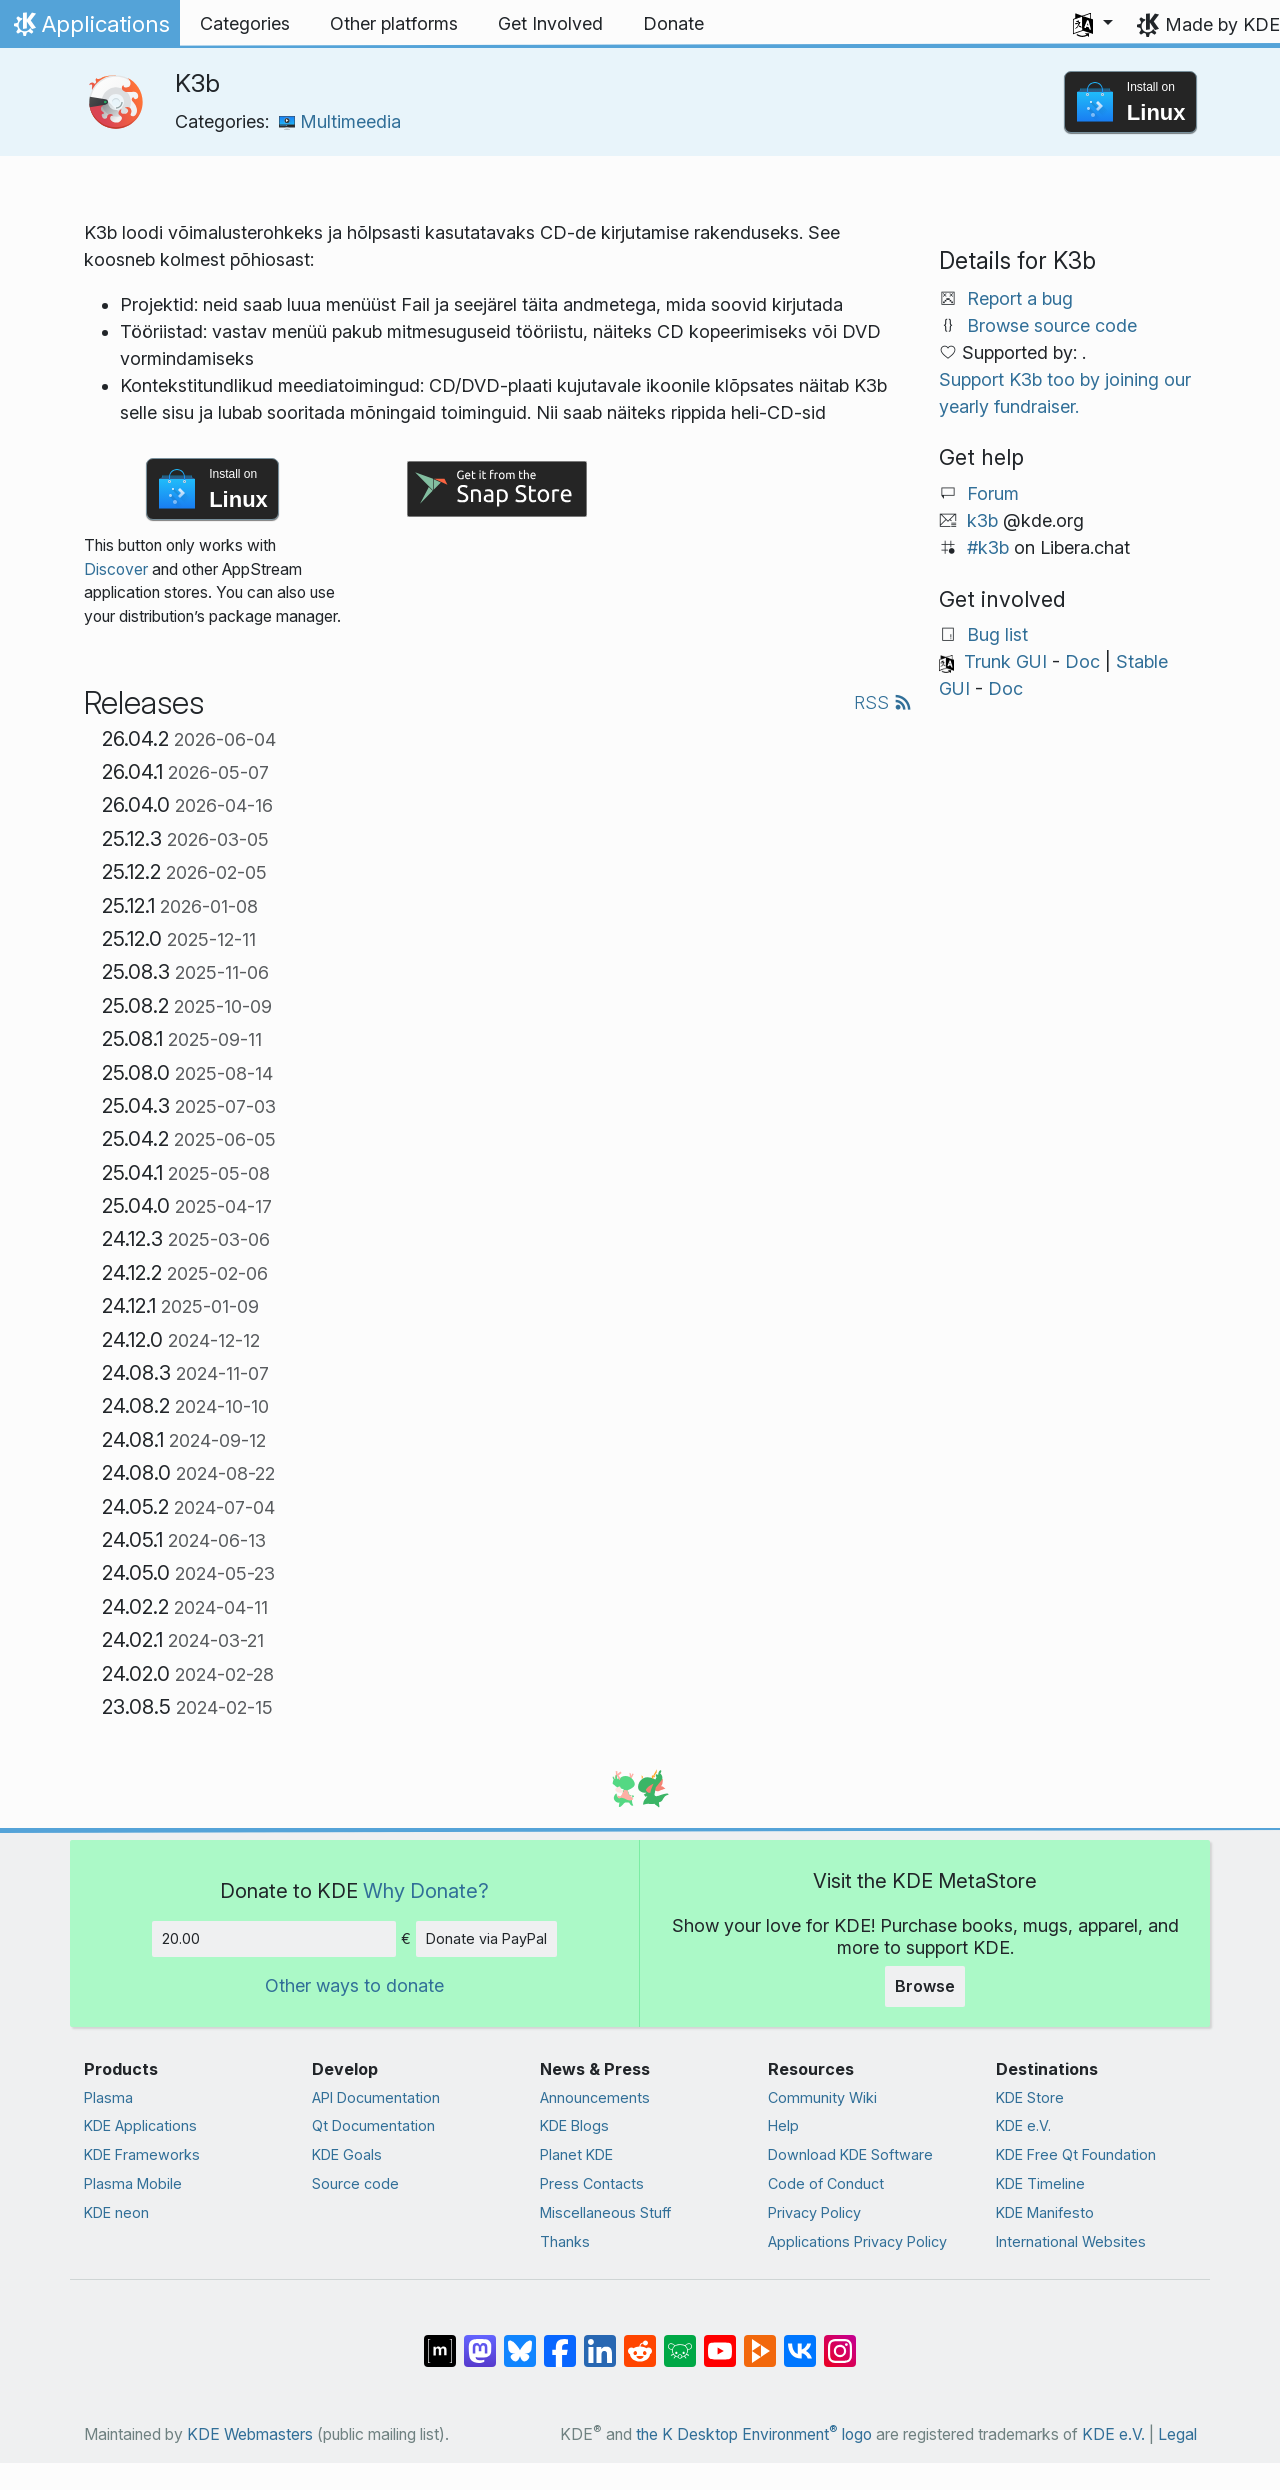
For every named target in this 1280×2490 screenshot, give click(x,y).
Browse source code (1052, 325)
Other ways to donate (354, 1985)
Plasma (108, 2097)
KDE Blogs (574, 2125)
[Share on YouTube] (720, 2341)
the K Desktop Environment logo (754, 2434)
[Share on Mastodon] (480, 2341)
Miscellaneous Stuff (605, 2212)
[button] (1093, 24)
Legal (1177, 2434)
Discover (116, 569)
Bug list (997, 634)
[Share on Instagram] (840, 2341)
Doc (1082, 661)
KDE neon (116, 2212)
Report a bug (1020, 298)
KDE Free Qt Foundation (1076, 2154)
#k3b (988, 547)
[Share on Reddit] (640, 2341)
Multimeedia (340, 121)
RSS (883, 702)
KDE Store (1030, 2097)
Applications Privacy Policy (857, 2241)
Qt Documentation (373, 2125)
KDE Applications (140, 2125)
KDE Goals (347, 2154)
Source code (355, 2183)
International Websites (1071, 2241)
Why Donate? (426, 1890)
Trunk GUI (1005, 661)
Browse (925, 1986)
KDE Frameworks (142, 2154)
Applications (89, 29)
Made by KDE (1222, 24)
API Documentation (376, 2097)
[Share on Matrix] (440, 2341)
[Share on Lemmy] (680, 2341)
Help (783, 2125)
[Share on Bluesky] (520, 2341)
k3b (982, 520)
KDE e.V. (1023, 2125)
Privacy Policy (814, 2212)
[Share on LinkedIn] (600, 2341)
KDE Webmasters (250, 2434)
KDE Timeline (1040, 2183)
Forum (993, 493)
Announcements (595, 2097)
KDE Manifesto (1045, 2212)
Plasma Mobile (133, 2183)
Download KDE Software (850, 2154)
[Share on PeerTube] (760, 2341)
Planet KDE (576, 2154)
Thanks (565, 2241)
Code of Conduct (826, 2183)
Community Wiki (822, 2097)
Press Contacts (592, 2183)
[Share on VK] (800, 2341)
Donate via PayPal (486, 1938)
